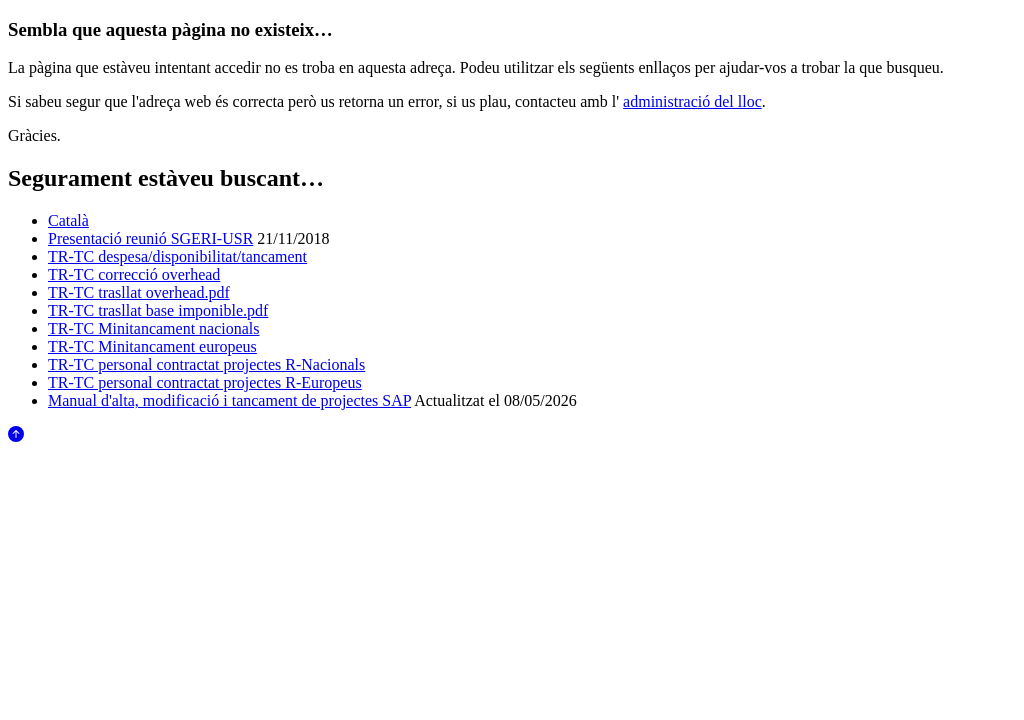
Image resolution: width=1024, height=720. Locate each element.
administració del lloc (692, 101)
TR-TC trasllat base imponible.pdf (158, 310)
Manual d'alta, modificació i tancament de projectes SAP (229, 400)
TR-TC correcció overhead (134, 274)
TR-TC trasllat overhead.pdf (139, 292)
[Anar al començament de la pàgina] (16, 436)
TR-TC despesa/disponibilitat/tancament (177, 256)
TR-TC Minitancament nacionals (154, 328)
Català (68, 220)
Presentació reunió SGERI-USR (150, 238)
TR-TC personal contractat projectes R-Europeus (205, 382)
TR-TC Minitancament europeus (152, 346)
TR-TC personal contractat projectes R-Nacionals (206, 364)
